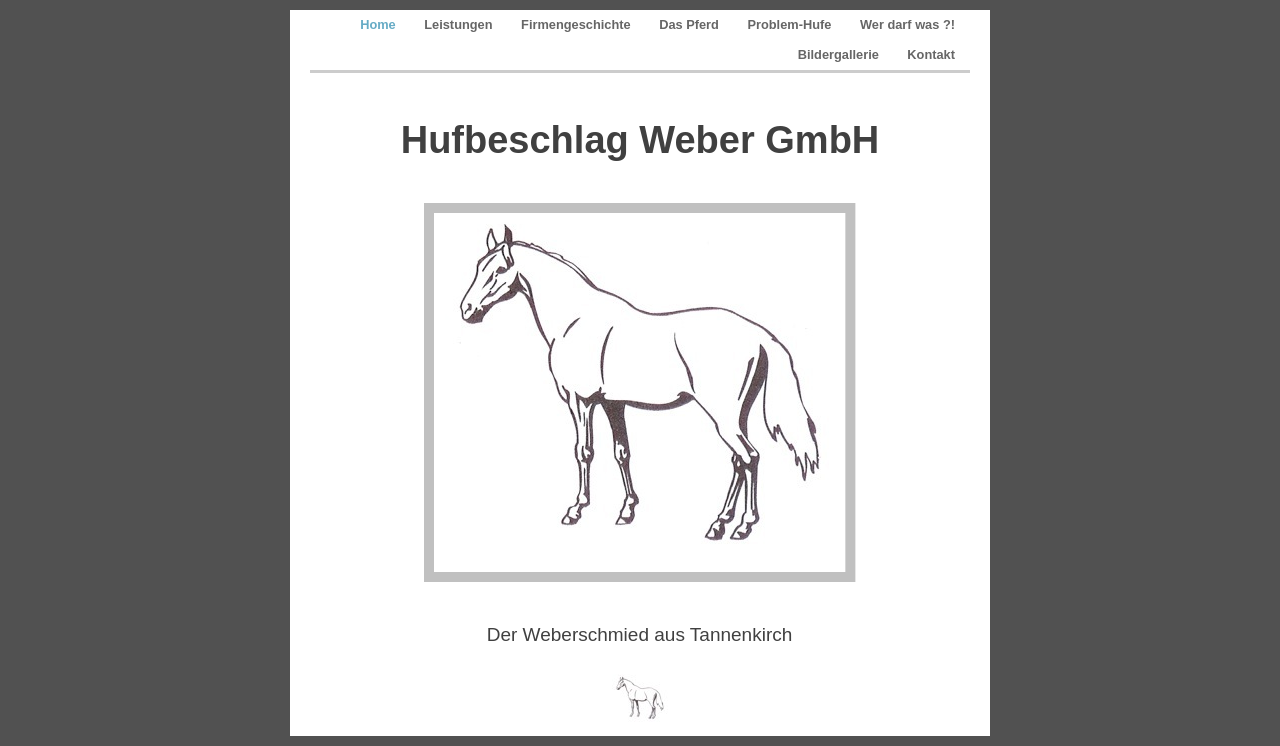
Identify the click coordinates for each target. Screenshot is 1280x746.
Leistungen (460, 24)
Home (379, 24)
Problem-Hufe (790, 24)
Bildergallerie (840, 54)
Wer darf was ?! (907, 24)
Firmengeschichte (577, 24)
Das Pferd (690, 24)
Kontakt (931, 54)
